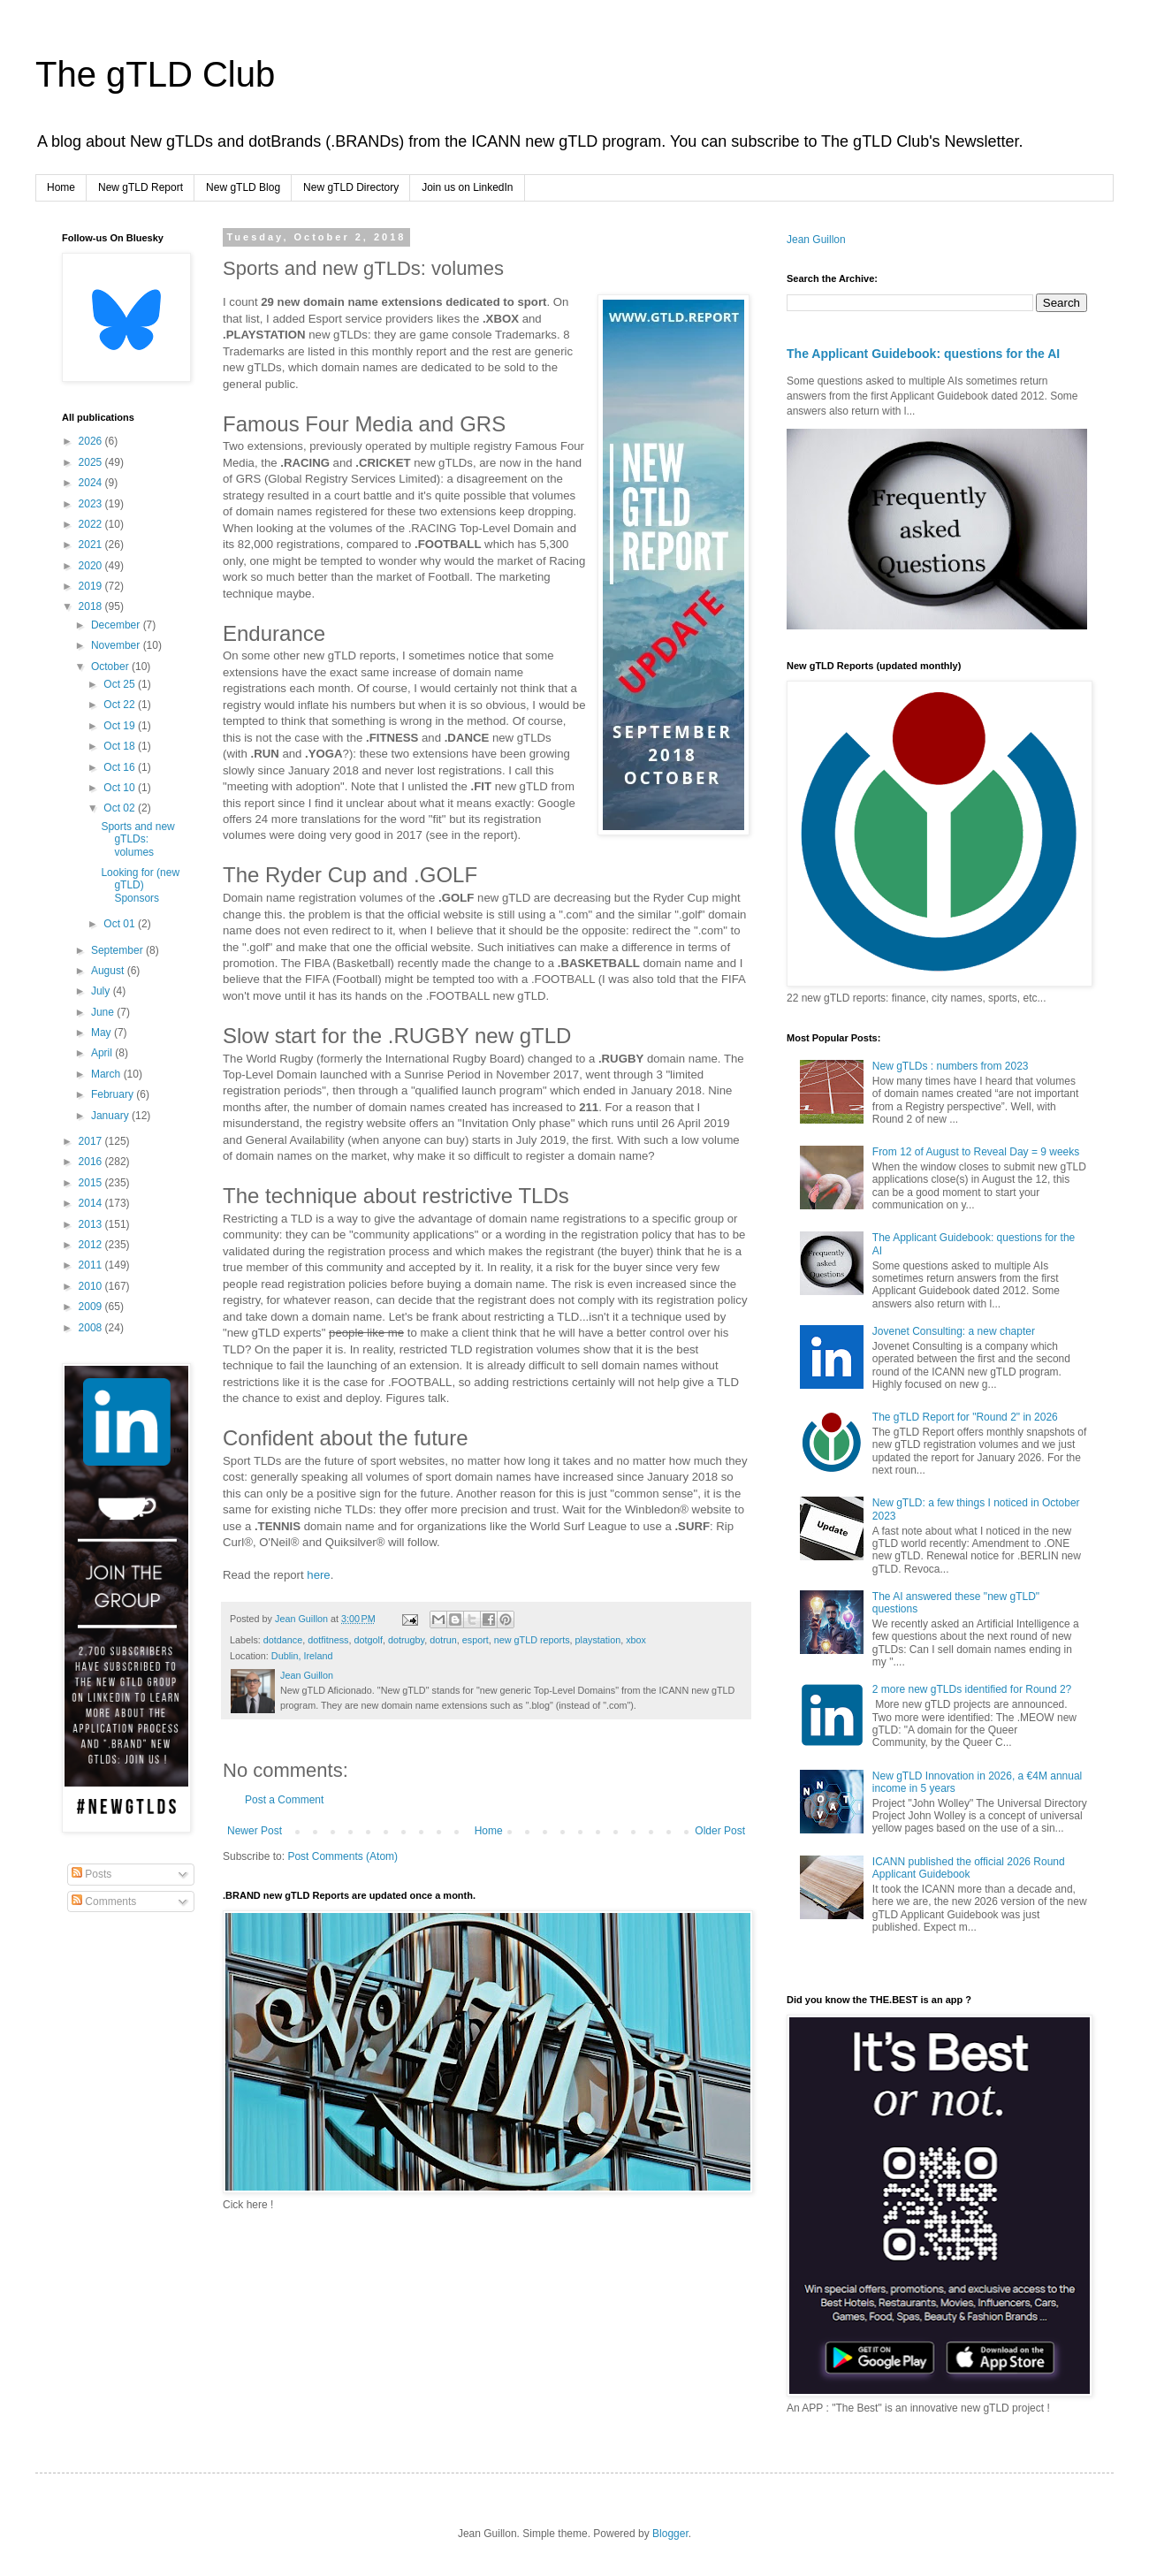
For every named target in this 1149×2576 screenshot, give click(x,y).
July (102, 991)
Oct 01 (120, 924)
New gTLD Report (140, 187)
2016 (92, 1161)
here (318, 1574)
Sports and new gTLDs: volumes (137, 839)
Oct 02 (120, 808)
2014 (92, 1203)
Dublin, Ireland (302, 1655)
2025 (92, 462)
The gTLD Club (155, 74)
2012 (92, 1244)
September (118, 950)
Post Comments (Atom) (342, 1856)
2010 (92, 1286)
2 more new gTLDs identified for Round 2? (971, 1689)
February (113, 1094)
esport (475, 1640)
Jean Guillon (816, 239)
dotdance (282, 1640)
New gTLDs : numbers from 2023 (950, 1066)
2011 (92, 1265)
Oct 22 (120, 704)
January (111, 1115)
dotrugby (406, 1640)
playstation (598, 1640)
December (117, 625)
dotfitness (328, 1640)
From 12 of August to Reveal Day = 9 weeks (975, 1152)
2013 (92, 1224)
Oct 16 (120, 767)
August (109, 970)
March (107, 1074)
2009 (92, 1306)
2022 (92, 524)
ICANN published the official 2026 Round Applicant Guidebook (968, 1868)
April (103, 1053)
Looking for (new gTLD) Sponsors (140, 885)
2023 (92, 504)
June (104, 1012)
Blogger (670, 2533)
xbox (636, 1640)
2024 (92, 482)
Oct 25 (120, 684)
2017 (92, 1141)
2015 (92, 1183)
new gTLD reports (532, 1640)
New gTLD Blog (243, 187)
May (102, 1032)
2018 (92, 606)
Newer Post (254, 1831)
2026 (92, 441)
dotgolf (368, 1640)
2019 (92, 586)
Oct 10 (120, 787)
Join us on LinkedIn (467, 187)
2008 (92, 1328)
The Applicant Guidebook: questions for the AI (923, 354)
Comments (104, 1901)
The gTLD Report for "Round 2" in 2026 (965, 1417)
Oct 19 (120, 726)
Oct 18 (120, 746)
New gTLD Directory (351, 187)
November (117, 645)
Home (61, 187)
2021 (92, 544)
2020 (92, 566)
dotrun (443, 1640)
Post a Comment (284, 1800)
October (111, 666)
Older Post (720, 1831)
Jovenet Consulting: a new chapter (953, 1331)
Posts (91, 1874)
